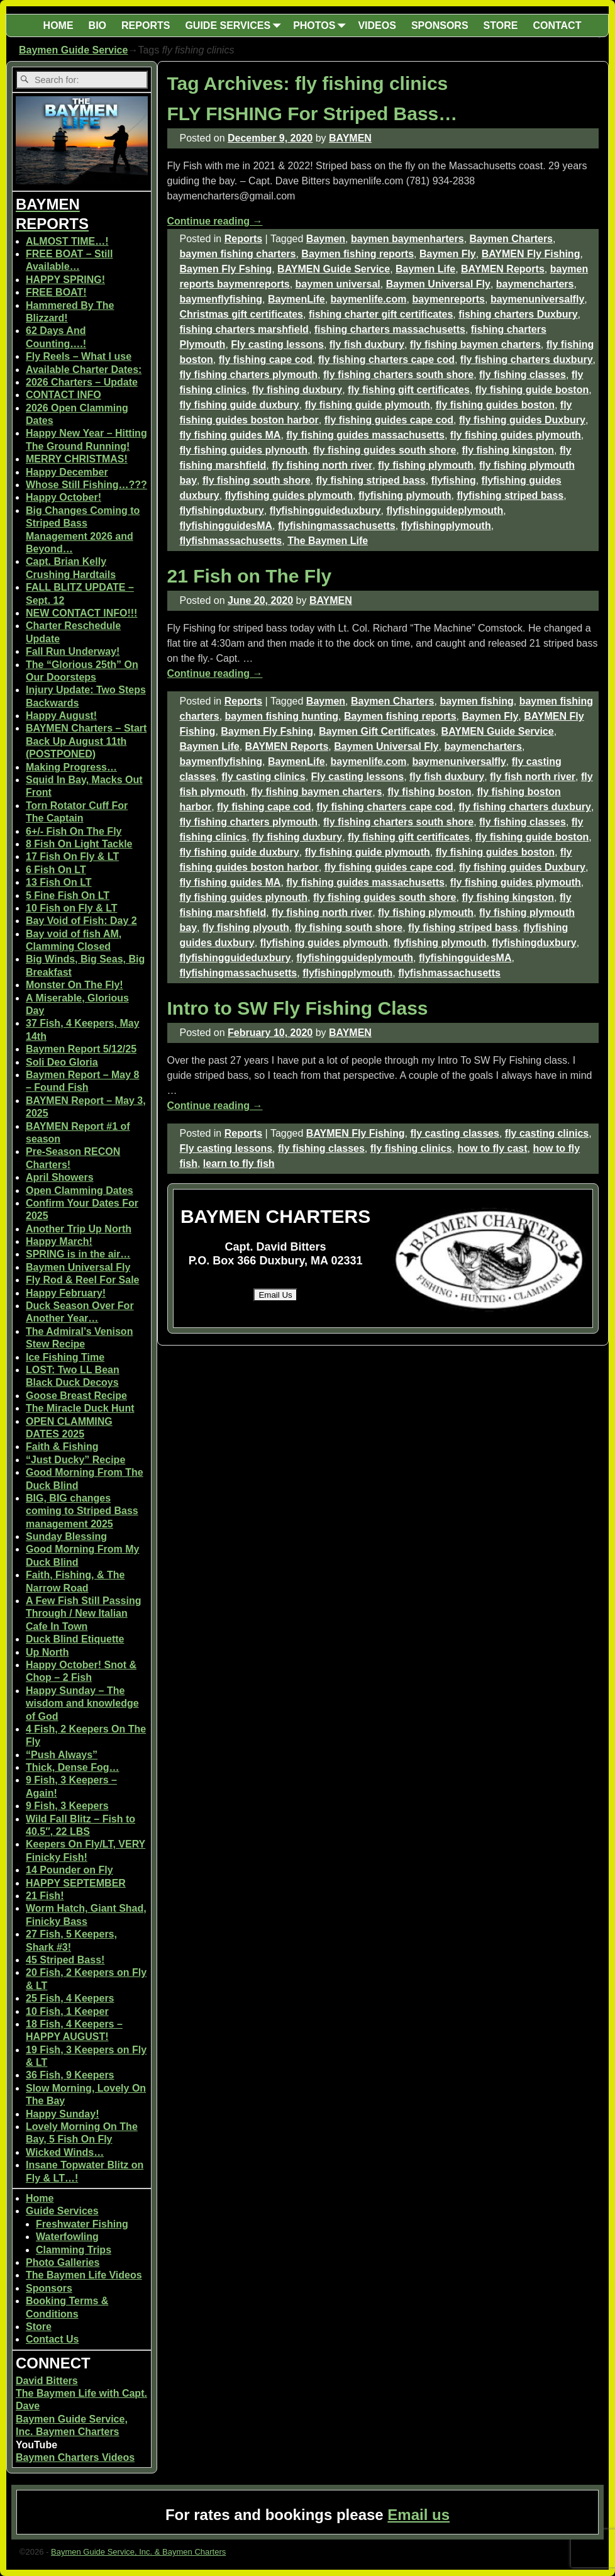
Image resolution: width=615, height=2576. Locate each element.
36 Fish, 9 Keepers (70, 2075)
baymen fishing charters (238, 253)
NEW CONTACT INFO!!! (81, 613)
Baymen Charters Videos (75, 2457)
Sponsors (49, 2288)
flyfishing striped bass (510, 495)
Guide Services (62, 2210)
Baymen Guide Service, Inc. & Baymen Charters (138, 2551)
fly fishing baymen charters (475, 344)
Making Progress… (71, 767)
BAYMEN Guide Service (333, 269)
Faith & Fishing (62, 1446)
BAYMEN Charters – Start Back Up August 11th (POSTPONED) (86, 741)
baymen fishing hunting (281, 716)
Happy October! (63, 497)
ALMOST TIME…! (67, 241)
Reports (243, 238)
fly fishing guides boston (495, 404)
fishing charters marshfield (244, 329)
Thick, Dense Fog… (72, 1767)
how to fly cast (492, 1148)
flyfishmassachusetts (231, 540)
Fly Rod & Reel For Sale (82, 1279)
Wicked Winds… (65, 2152)
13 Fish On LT (59, 882)
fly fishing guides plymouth (515, 435)
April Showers (60, 1177)
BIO (97, 25)
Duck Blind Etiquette (75, 1639)
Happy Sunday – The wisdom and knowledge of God (82, 1703)
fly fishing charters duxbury (526, 359)
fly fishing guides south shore (385, 450)
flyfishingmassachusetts (337, 525)
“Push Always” (61, 1754)
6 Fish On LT (56, 869)
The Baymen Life (327, 540)
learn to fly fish (239, 1163)
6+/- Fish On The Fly (73, 831)
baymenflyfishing (221, 299)
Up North (47, 1652)
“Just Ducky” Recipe (75, 1459)
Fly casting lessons (277, 344)
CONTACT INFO (63, 394)
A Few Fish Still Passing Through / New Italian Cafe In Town (83, 1613)
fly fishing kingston (508, 450)
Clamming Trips (73, 2249)
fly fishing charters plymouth (249, 374)
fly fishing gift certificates (409, 389)
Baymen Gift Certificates (377, 731)
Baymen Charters (511, 238)
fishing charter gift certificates (381, 314)
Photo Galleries (62, 2262)
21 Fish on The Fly (249, 576)
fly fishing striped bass (370, 480)
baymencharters (535, 284)
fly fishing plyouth (245, 927)
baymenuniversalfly (537, 299)
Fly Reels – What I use (78, 356)
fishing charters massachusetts (389, 329)
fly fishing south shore (256, 480)
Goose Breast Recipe (76, 1395)
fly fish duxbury (367, 344)
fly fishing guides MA (230, 435)
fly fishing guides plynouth (244, 450)
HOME (58, 25)
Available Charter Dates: (83, 369)
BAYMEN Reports (503, 269)
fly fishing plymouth (426, 465)
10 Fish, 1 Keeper (67, 2011)
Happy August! (61, 715)
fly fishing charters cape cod (386, 359)
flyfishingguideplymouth (444, 510)
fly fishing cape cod (266, 359)
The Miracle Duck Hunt (80, 1408)
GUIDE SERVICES (235, 25)
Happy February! (66, 1293)
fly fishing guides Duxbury (522, 420)
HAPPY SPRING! (65, 279)
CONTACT (557, 25)
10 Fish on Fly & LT (72, 908)
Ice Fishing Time (65, 1357)
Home (39, 2198)
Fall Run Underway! (72, 651)
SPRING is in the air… (78, 1254)
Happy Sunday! (62, 2114)
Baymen (325, 238)
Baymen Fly (447, 253)
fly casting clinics (263, 776)
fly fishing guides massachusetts (365, 435)
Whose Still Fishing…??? (86, 484)
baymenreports (448, 299)
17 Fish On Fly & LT (72, 856)
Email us (418, 2514)
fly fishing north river (322, 465)
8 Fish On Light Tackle (79, 844)
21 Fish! (45, 1895)
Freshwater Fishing (82, 2224)
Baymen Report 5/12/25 (81, 1049)
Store (39, 2326)
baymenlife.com (369, 299)
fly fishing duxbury (297, 389)
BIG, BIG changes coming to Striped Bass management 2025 (82, 1511)
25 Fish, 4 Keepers (70, 1998)
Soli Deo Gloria (62, 1062)
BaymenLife (296, 299)
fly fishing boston (429, 791)
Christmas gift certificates (242, 314)
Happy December (67, 472)
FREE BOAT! (56, 292)
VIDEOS (377, 25)
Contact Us (52, 2339)
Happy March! (59, 1241)
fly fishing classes (522, 374)
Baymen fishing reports (357, 253)
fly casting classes (455, 1133)
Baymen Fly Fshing (226, 269)
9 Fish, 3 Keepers (67, 1805)
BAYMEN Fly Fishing (531, 253)
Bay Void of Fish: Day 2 (81, 920)
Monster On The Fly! (74, 984)
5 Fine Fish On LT (67, 895)
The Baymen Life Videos (84, 2275)
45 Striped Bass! (65, 1959)
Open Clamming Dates (79, 1190)
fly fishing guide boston (532, 389)
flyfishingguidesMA (226, 525)
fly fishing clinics (411, 1148)
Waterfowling (67, 2236)
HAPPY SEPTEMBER (76, 1883)
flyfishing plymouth (405, 495)
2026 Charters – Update (82, 382)
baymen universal (338, 284)
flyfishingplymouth (446, 525)
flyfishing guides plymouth (289, 495)
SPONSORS (439, 25)
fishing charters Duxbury (517, 314)
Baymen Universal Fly (438, 284)
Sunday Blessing (66, 1536)
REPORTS (145, 25)
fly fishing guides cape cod (388, 420)
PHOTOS (321, 25)
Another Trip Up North (78, 1229)
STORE (501, 25)
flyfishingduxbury (222, 510)
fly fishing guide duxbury (239, 404)
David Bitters (47, 2380)
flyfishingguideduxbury (325, 510)
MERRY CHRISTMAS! (77, 459)
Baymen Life (425, 269)
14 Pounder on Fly (69, 1870)
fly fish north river (532, 776)
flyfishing (453, 480)
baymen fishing (476, 701)
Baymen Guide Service (73, 50)
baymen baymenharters (407, 238)
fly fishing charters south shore (398, 374)
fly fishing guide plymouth (367, 404)
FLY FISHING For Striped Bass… (312, 113)
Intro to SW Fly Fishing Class (297, 1008)
